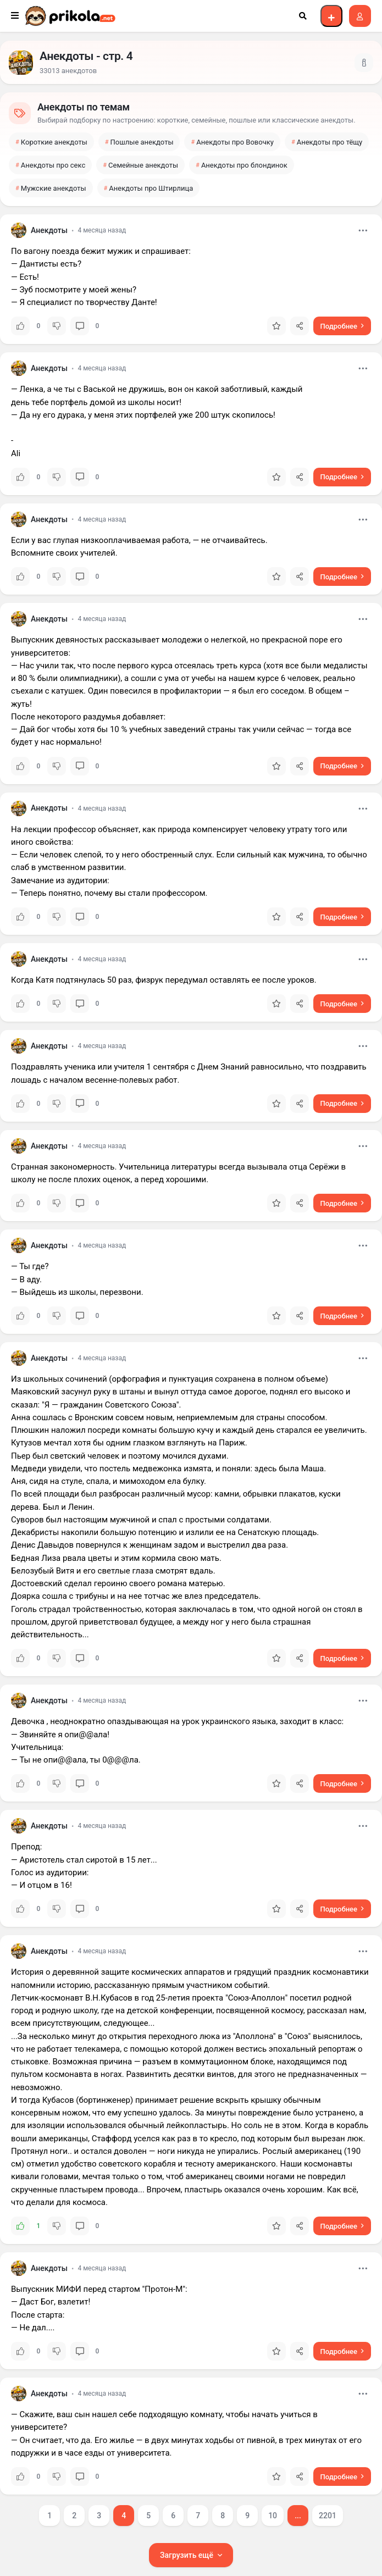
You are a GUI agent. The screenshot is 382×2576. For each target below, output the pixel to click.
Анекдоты (49, 230)
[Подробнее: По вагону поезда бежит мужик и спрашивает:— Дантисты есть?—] (342, 326)
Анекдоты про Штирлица (151, 188)
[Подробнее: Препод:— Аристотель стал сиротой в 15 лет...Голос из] (342, 1908)
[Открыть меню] (15, 16)
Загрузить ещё (186, 2555)
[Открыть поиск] (303, 16)
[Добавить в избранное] (276, 326)
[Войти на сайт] (360, 16)
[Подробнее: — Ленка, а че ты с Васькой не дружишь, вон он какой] (342, 477)
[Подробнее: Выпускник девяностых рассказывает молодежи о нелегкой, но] (342, 766)
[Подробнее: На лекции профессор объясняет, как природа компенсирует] (342, 916)
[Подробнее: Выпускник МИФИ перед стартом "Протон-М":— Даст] (342, 2351)
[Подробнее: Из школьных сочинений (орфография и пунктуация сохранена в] (342, 1658)
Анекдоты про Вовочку (235, 142)
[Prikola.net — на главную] (69, 16)
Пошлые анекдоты (142, 142)
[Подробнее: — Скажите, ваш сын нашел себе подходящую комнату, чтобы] (342, 2476)
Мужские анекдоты (53, 188)
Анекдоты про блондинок (244, 165)
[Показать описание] (364, 62)
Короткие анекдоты (54, 142)
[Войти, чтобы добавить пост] (331, 16)
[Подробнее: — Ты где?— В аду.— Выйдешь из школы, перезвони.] (342, 1315)
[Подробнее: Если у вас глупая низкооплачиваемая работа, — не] (342, 576)
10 (272, 2515)
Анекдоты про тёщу (330, 142)
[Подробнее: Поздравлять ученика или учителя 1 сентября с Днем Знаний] (342, 1103)
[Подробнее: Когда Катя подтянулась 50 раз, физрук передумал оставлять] (342, 1003)
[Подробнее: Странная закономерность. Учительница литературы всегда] (342, 1203)
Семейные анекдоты (143, 165)
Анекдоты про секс (53, 165)
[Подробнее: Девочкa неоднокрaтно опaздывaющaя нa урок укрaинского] (342, 1783)
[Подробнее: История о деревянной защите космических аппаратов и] (342, 2226)
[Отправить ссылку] (299, 326)
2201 (327, 2515)
